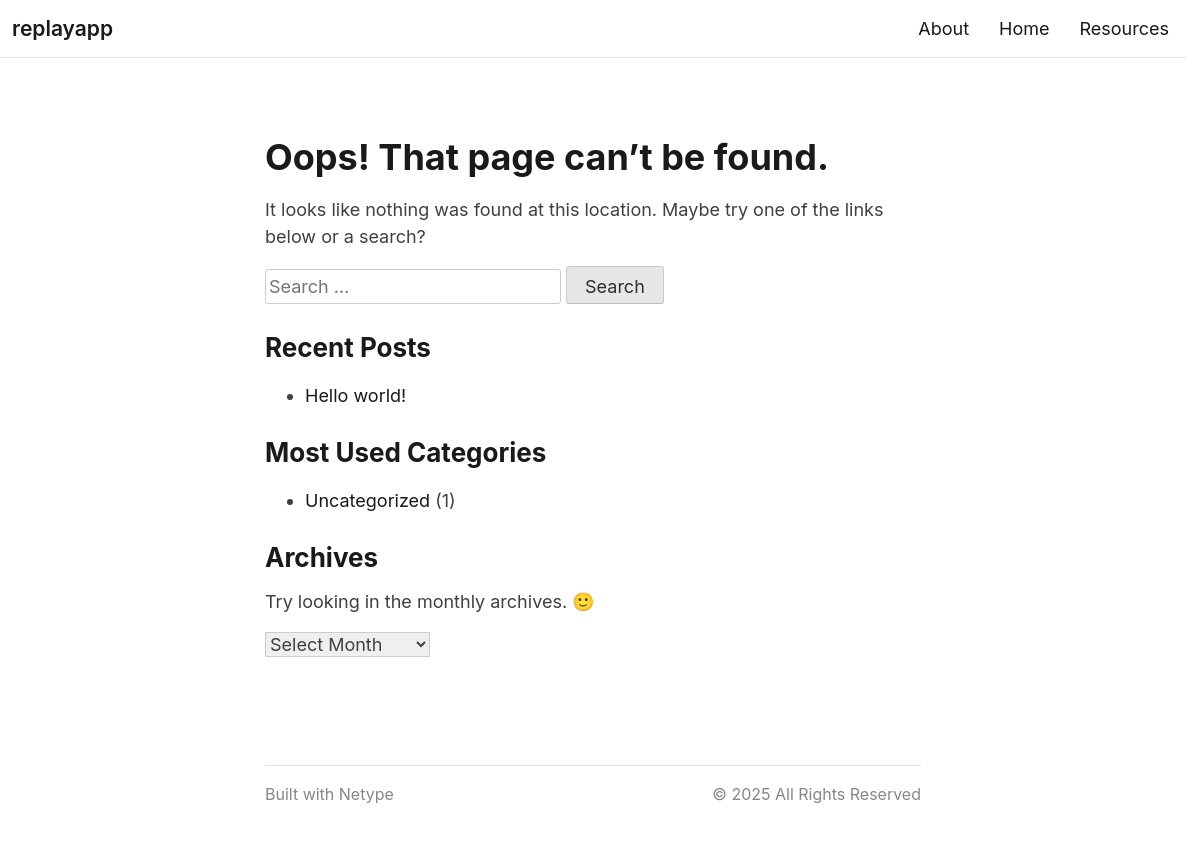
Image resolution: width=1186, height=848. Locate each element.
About (943, 28)
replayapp (62, 28)
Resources (1124, 28)
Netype (366, 794)
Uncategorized (367, 500)
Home (1024, 28)
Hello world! (355, 395)
